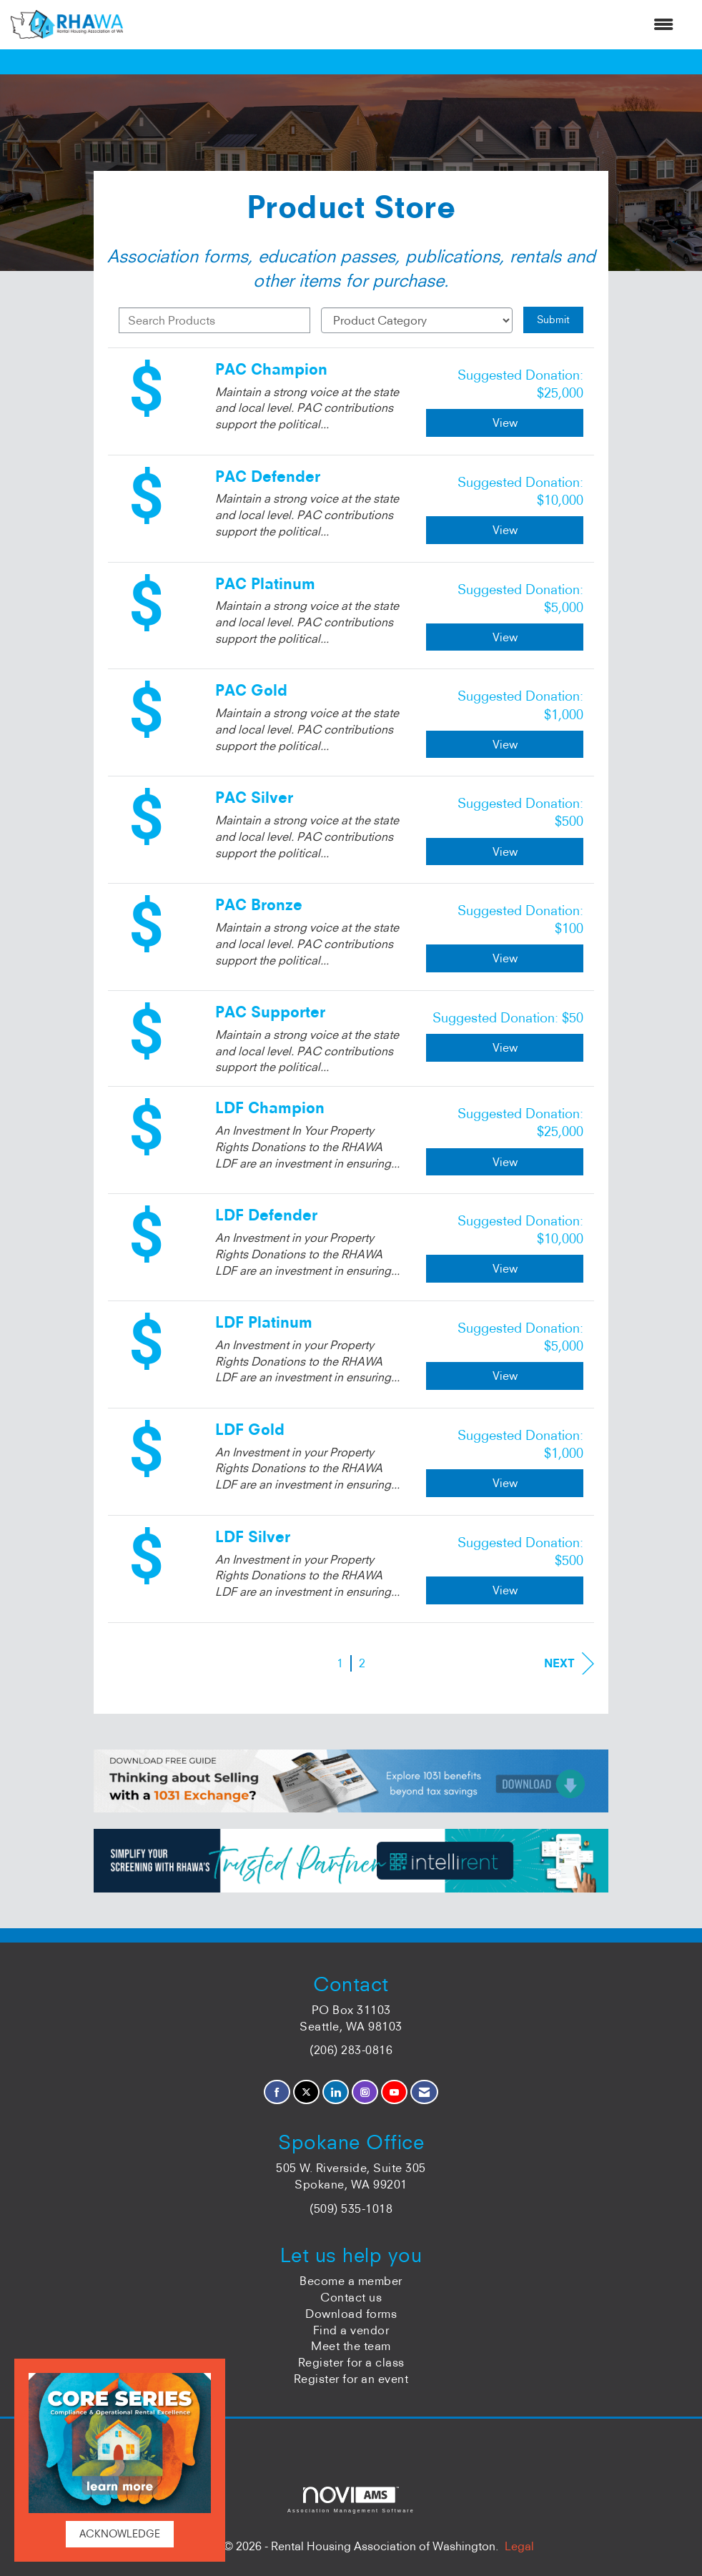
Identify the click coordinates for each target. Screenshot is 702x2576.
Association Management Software (351, 2500)
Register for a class (351, 2362)
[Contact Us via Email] (424, 2092)
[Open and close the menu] (405, 24)
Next (569, 1663)
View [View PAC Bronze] (505, 958)
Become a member (351, 2281)
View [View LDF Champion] (505, 1162)
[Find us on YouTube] (394, 2092)
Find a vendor (351, 2330)
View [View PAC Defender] (505, 530)
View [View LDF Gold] (505, 1483)
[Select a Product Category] (417, 320)
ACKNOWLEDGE (119, 2533)
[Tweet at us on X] (306, 2092)
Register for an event (351, 2379)
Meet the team (351, 2346)
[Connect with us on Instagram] (365, 2092)
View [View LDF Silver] (505, 1590)
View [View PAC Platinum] (505, 637)
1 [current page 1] (340, 1663)
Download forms (351, 2313)
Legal (519, 2546)
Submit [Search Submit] (553, 319)
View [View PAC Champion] (505, 422)
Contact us (351, 2297)
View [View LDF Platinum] (505, 1375)
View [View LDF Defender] (505, 1268)
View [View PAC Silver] (505, 851)
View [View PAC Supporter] (505, 1047)
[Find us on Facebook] (277, 2092)
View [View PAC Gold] (505, 744)
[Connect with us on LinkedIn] (335, 2092)
